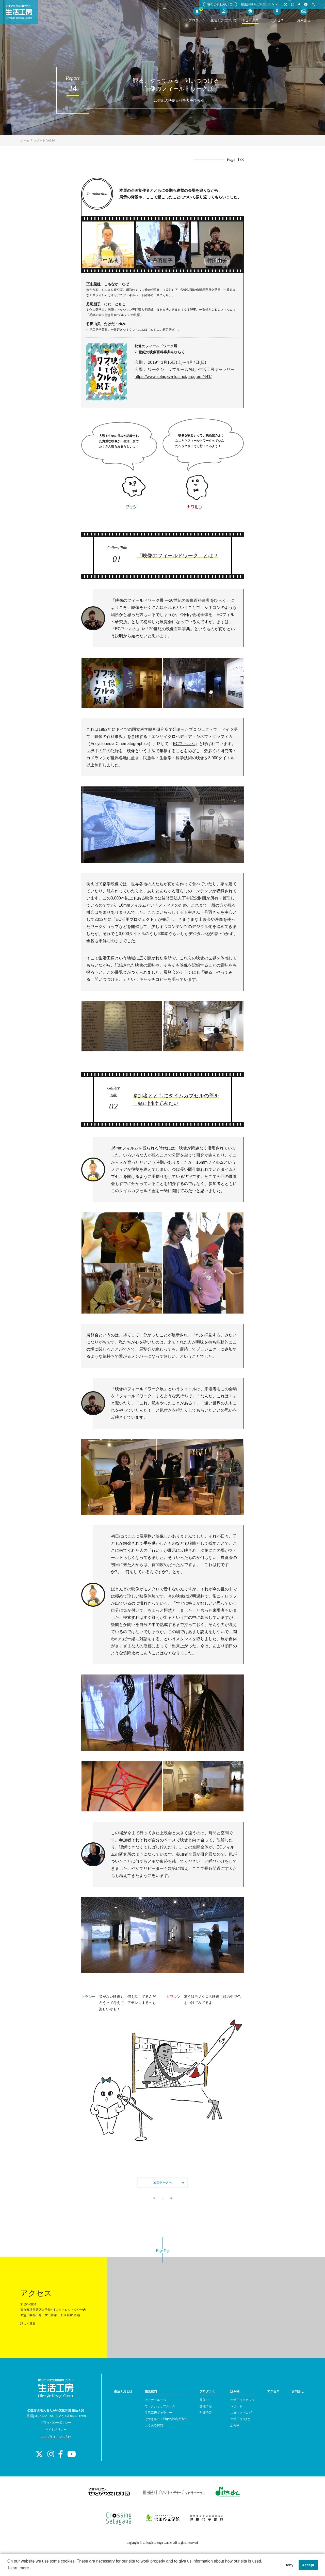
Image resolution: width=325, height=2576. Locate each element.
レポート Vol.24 (44, 140)
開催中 (204, 2400)
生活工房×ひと (240, 2419)
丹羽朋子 (93, 304)
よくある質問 (154, 2425)
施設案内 (151, 2391)
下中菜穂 (93, 284)
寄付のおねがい (220, 4)
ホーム (24, 140)
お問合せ (298, 2391)
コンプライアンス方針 (56, 2437)
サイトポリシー (56, 2429)
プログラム (207, 2391)
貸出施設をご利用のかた (259, 4)
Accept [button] (308, 2565)
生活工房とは (123, 2391)
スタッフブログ (241, 2412)
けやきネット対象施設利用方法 (166, 2419)
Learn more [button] (18, 2568)
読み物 (234, 2391)
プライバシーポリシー (56, 2422)
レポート (236, 2406)
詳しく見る (28, 2323)
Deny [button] (288, 2565)
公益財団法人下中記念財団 (181, 898)
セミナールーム (155, 2400)
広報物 (234, 2425)
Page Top (162, 2251)
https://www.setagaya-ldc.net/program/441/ (173, 376)
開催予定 (206, 2406)
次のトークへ (168, 2182)
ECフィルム (184, 743)
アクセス (273, 2391)
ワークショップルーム (160, 2406)
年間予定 (206, 2412)
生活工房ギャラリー (158, 2412)
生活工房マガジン (242, 2400)
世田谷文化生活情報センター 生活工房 (27, 17)
